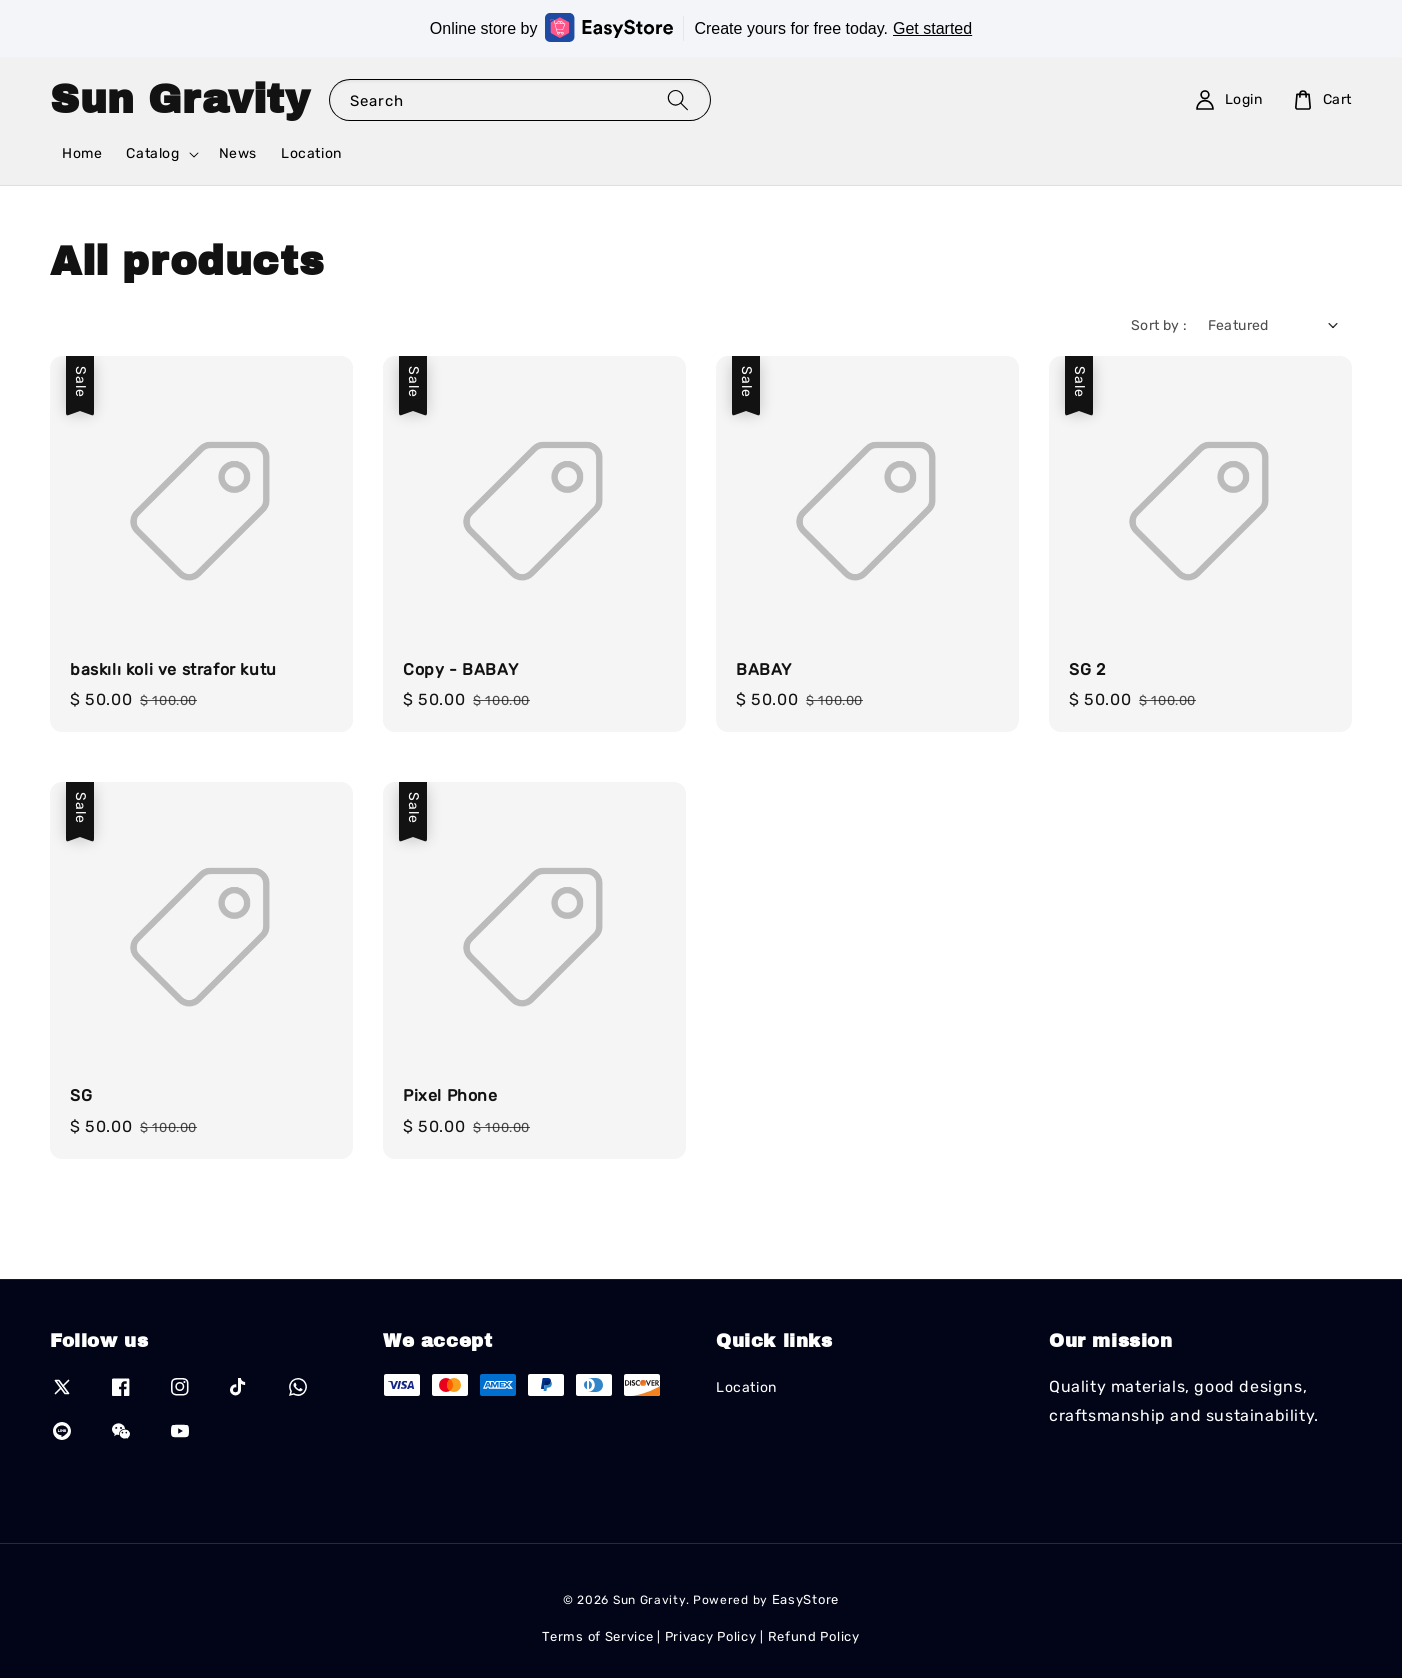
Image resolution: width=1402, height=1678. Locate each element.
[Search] (678, 99)
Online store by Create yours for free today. (701, 27)
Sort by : (1159, 325)
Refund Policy (814, 1636)
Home (82, 153)
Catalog (152, 153)
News (238, 153)
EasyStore (805, 1599)
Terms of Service (597, 1636)
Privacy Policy (711, 1636)
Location (311, 153)
